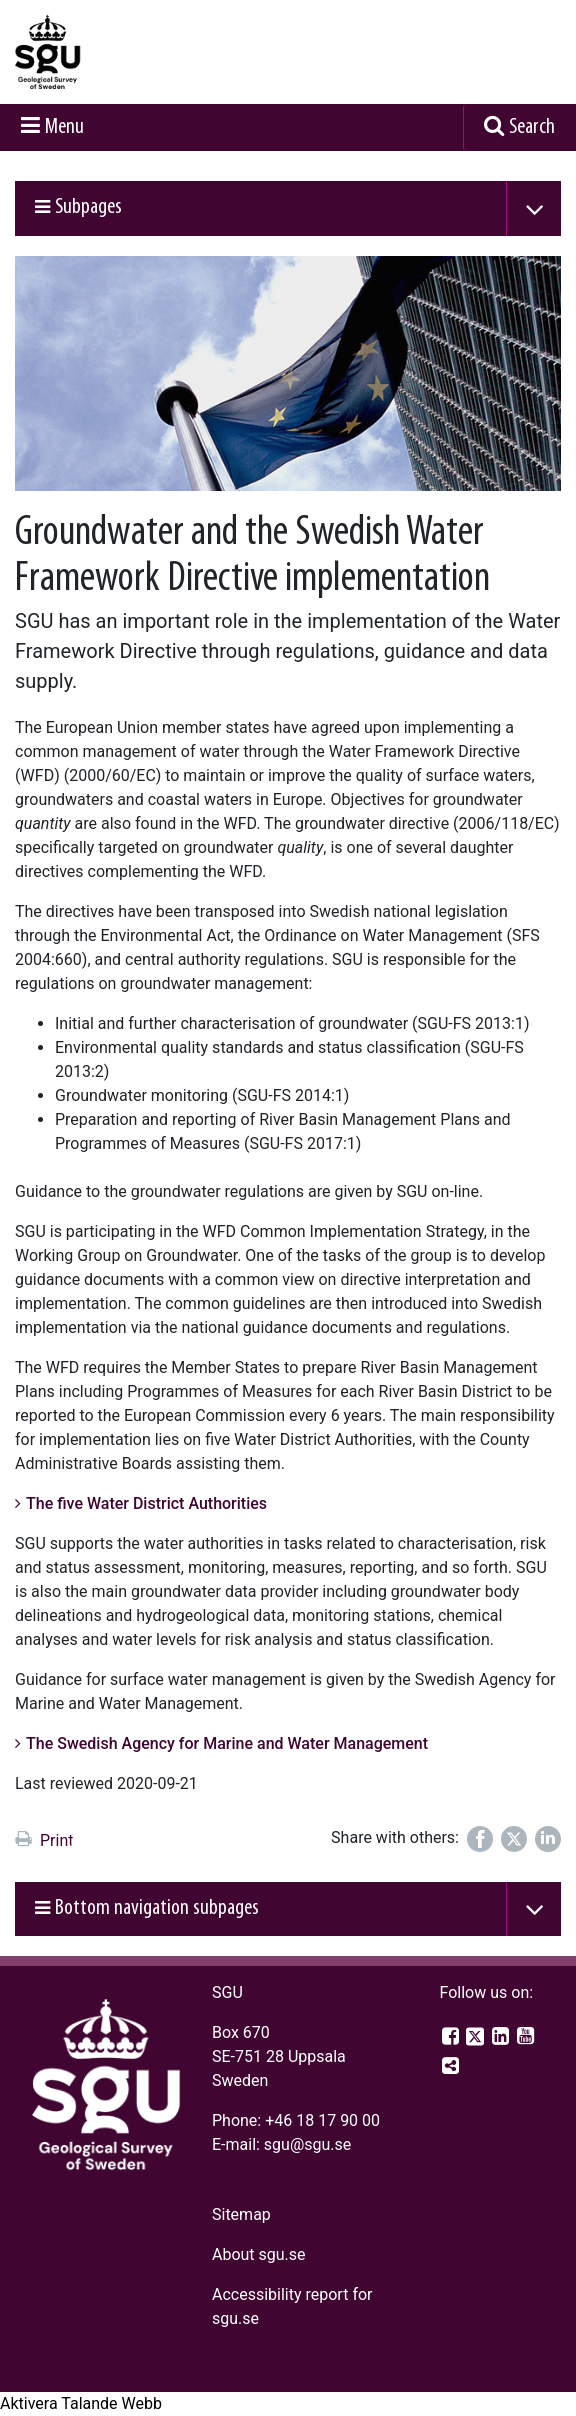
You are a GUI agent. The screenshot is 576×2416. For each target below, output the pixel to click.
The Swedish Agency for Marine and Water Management (227, 1743)
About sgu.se (259, 2254)
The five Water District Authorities (146, 1503)
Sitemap (241, 2214)
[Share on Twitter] (514, 1839)
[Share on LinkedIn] (548, 1839)
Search (532, 127)
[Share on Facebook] (480, 1839)
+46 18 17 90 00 (322, 2120)
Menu (64, 127)
